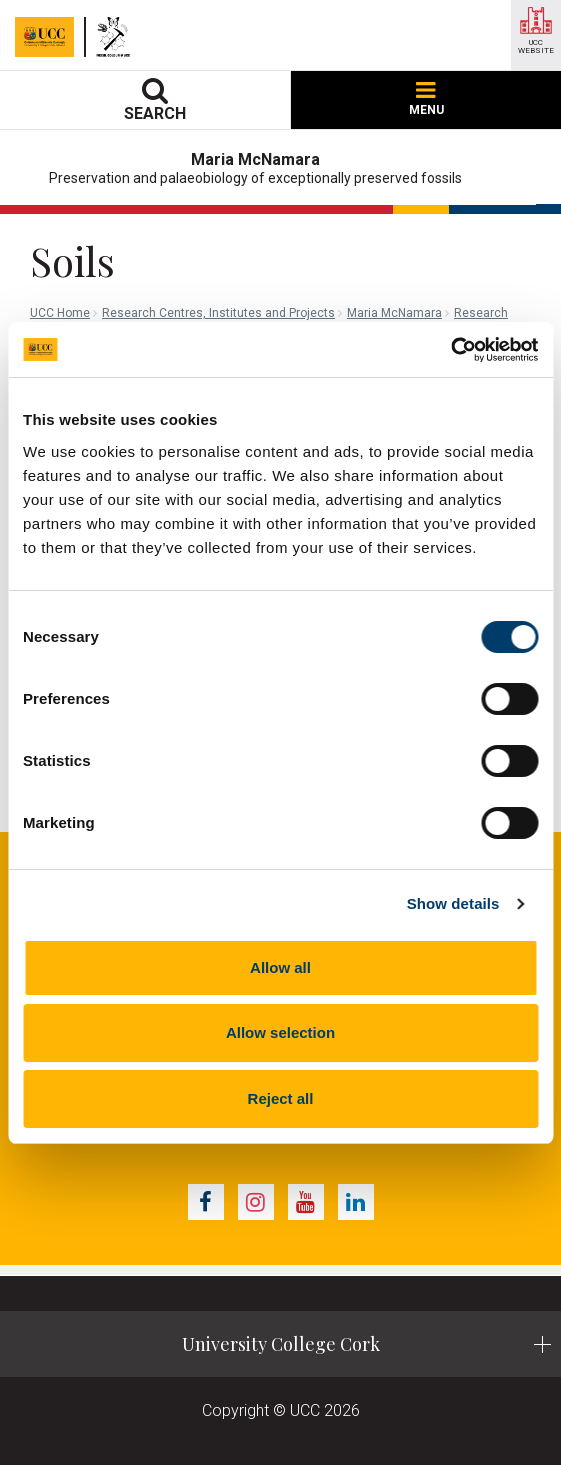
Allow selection (280, 1032)
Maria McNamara (394, 313)
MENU (426, 99)
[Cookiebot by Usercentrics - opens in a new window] (450, 350)
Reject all (281, 1098)
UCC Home (60, 313)
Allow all (280, 967)
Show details (453, 903)
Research (481, 313)
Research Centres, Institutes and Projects (218, 313)
